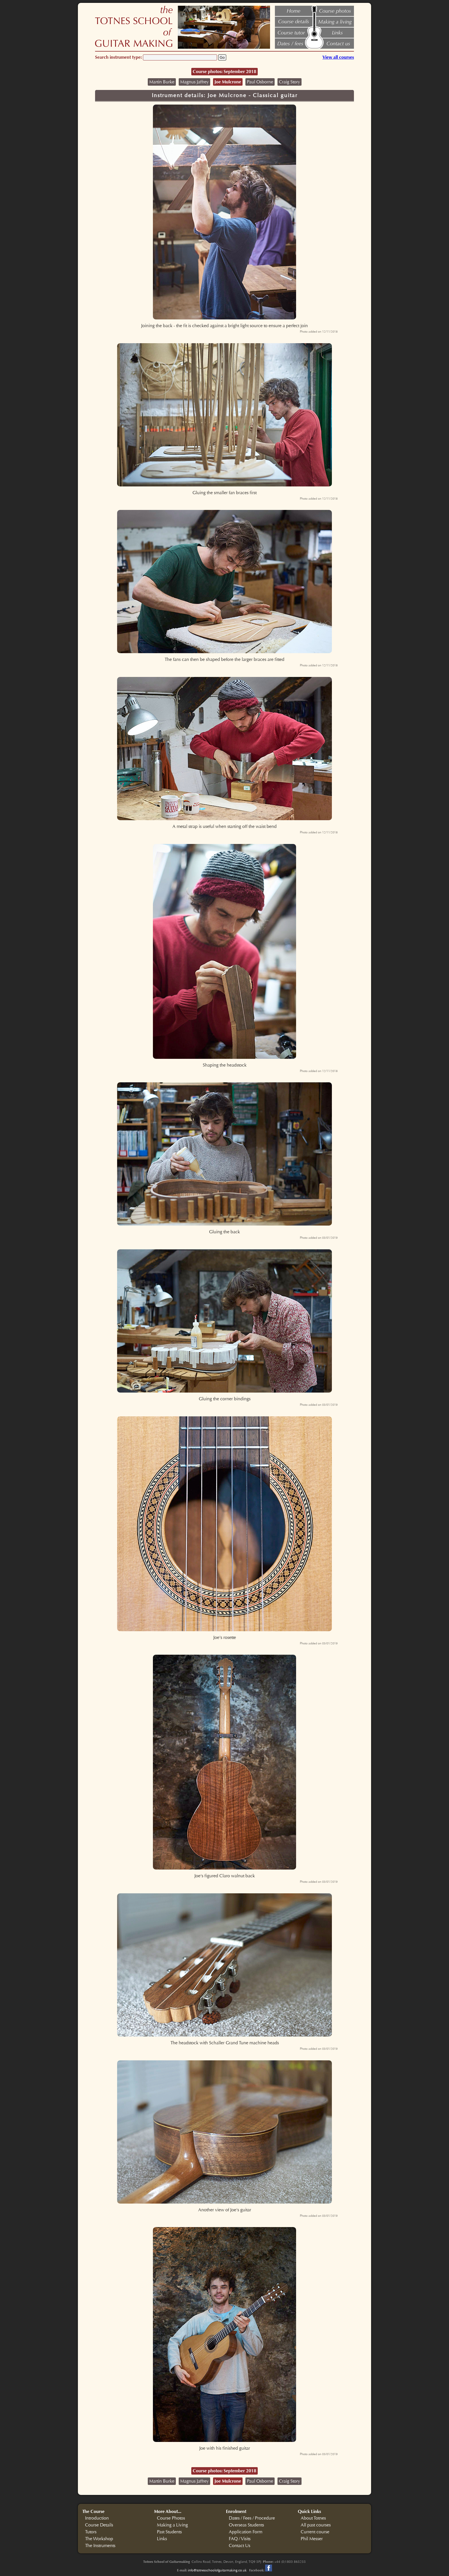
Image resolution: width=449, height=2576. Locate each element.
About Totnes (313, 2518)
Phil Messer (312, 2539)
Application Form (245, 2532)
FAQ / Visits (240, 2539)
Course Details (99, 2525)
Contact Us (239, 2545)
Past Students (169, 2532)
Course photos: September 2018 (224, 71)
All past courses (316, 2525)
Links (162, 2539)
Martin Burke (161, 82)
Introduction (97, 2518)
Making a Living (172, 2525)
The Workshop (99, 2539)
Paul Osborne (260, 82)
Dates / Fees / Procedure (252, 2518)
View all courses (338, 57)
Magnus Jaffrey (194, 82)
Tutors (91, 2532)
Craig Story (289, 82)
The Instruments (100, 2545)
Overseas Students (246, 2525)
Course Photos (171, 2518)
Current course (315, 2532)
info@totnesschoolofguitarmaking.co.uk (217, 2570)
